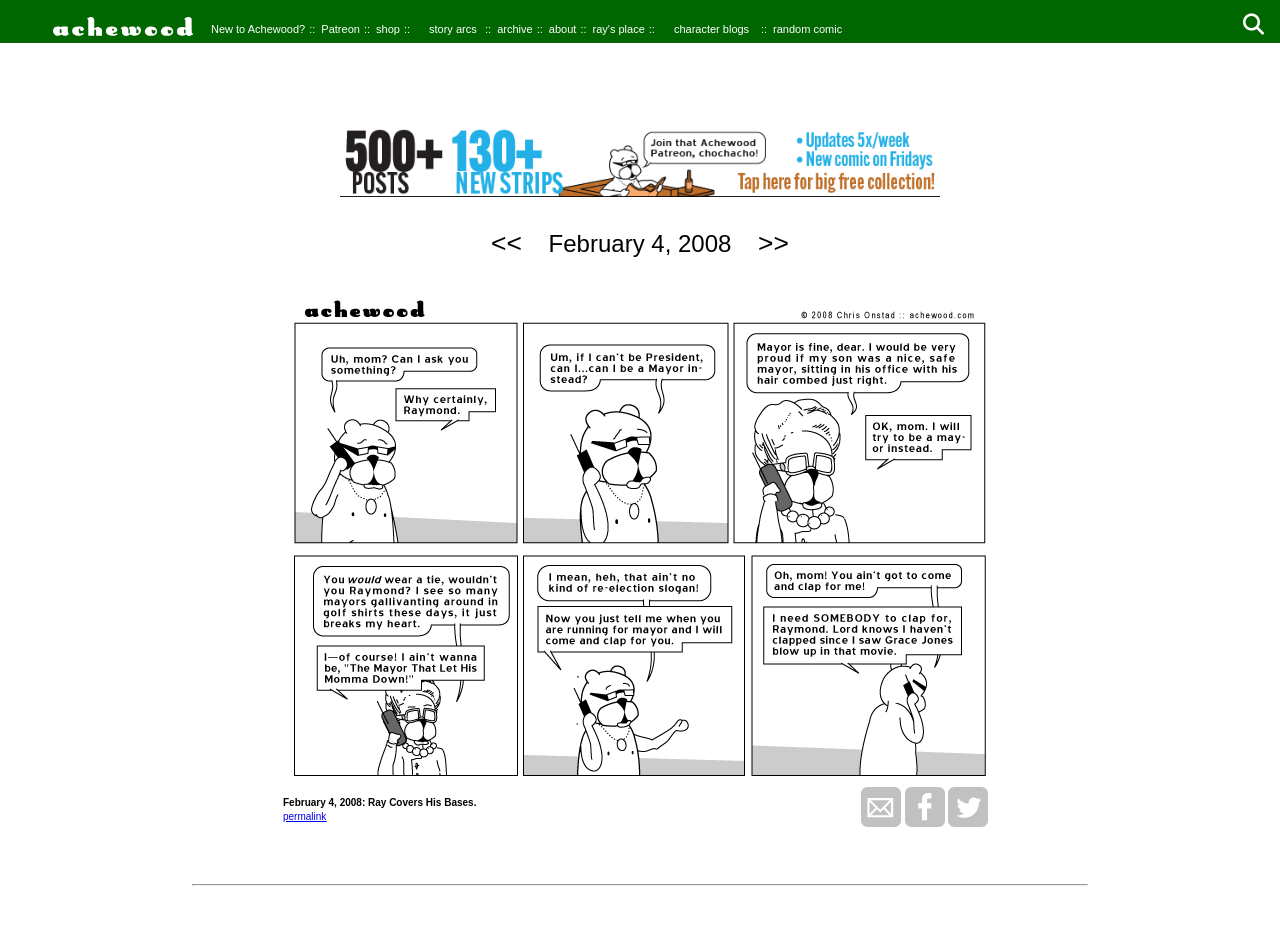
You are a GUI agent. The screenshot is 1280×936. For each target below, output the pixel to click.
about (563, 29)
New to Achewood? (258, 29)
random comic (807, 29)
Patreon (340, 29)
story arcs (453, 29)
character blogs (711, 29)
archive (514, 29)
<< (506, 243)
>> (773, 243)
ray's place (619, 29)
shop (388, 29)
